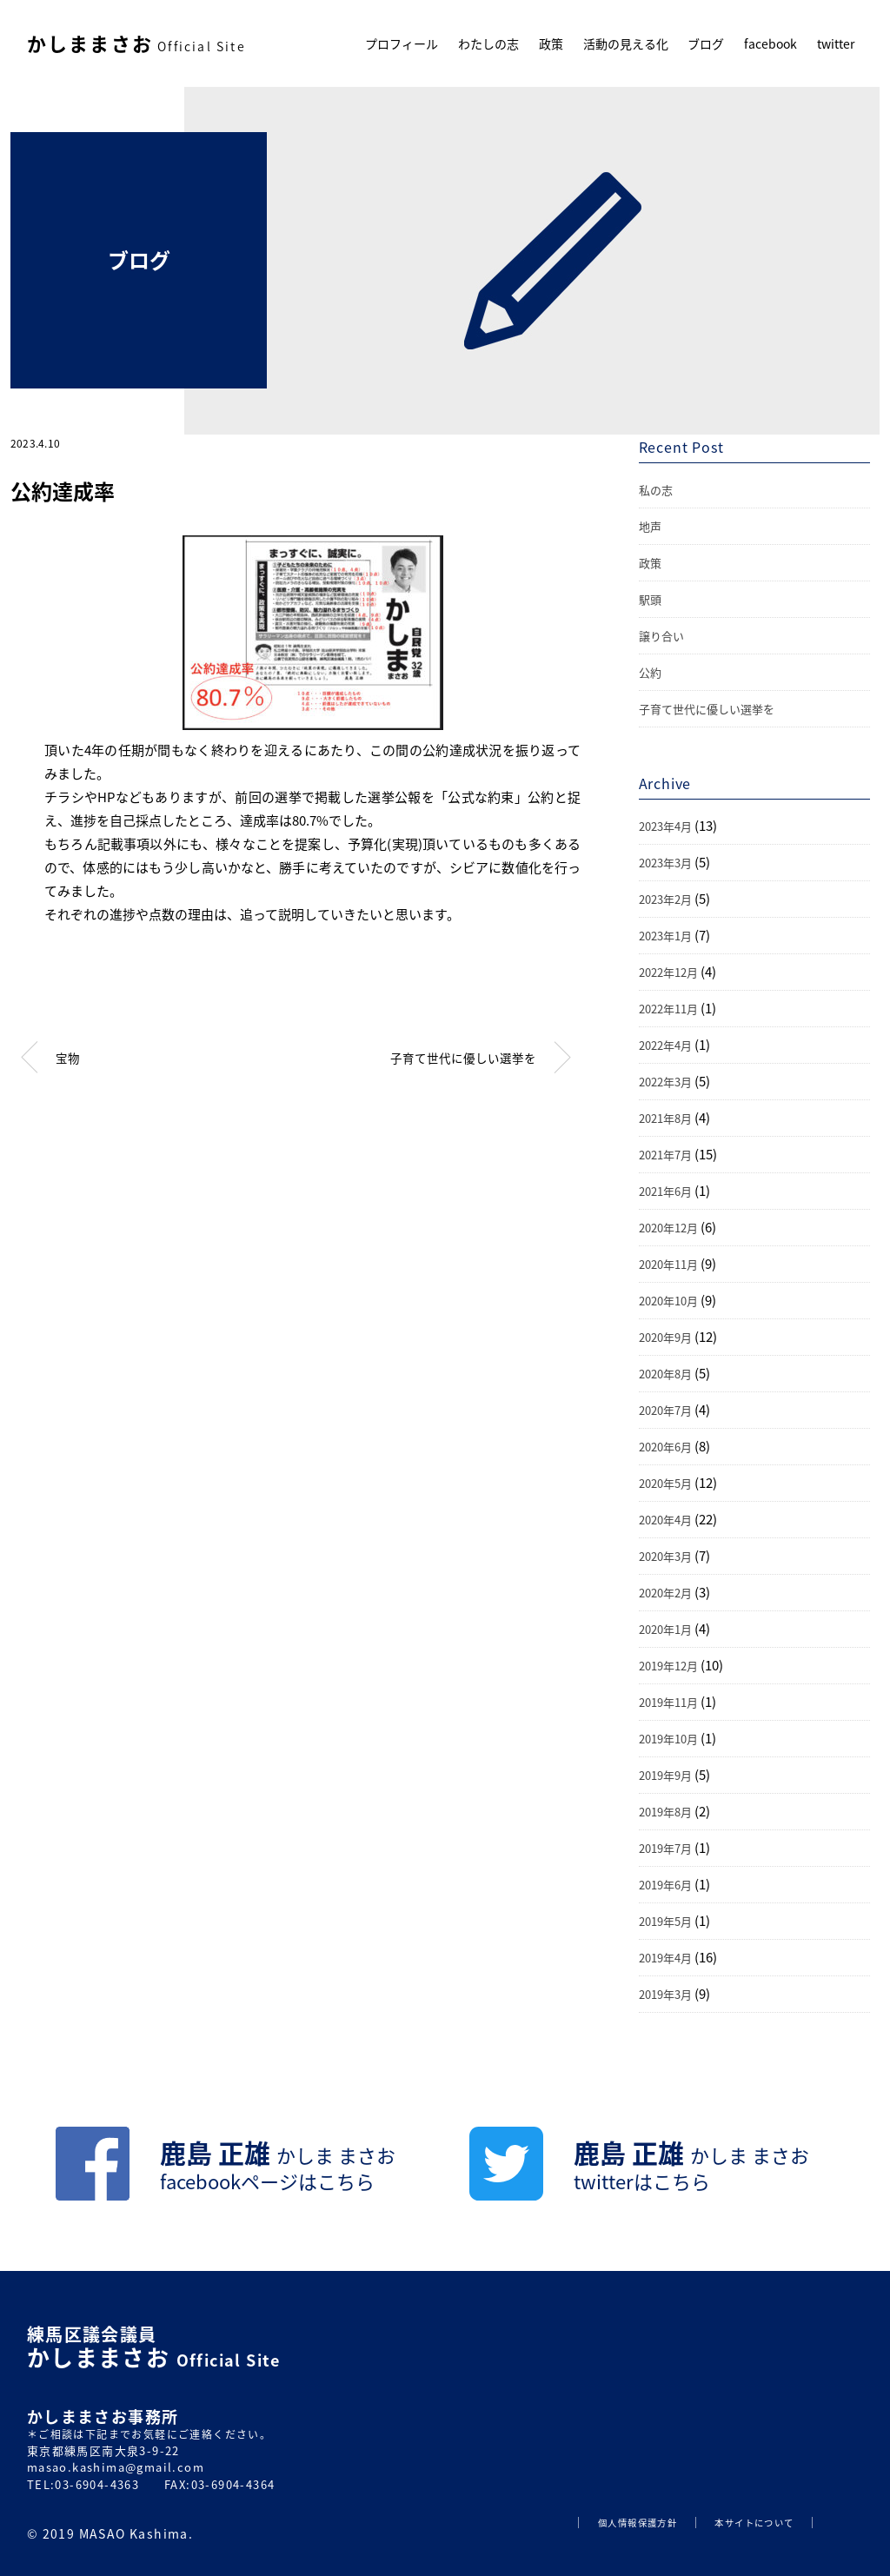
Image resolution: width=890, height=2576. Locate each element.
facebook (770, 43)
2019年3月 (665, 1994)
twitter (835, 43)
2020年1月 (665, 1629)
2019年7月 (665, 1848)
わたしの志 (488, 43)
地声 (650, 526)
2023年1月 (665, 935)
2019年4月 (665, 1957)
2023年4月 (665, 826)
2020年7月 (665, 1410)
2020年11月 (668, 1264)
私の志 (656, 489)
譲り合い (661, 635)
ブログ (705, 43)
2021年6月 (665, 1191)
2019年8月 (665, 1811)
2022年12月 (668, 972)
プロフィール (401, 43)
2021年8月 (665, 1118)
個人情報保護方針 (637, 2522)
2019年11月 (668, 1702)
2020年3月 (665, 1556)
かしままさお (136, 43)
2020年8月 (665, 1373)
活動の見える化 (625, 43)
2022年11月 (668, 1008)
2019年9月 (665, 1775)
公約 (650, 672)
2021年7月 (665, 1154)
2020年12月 (668, 1227)
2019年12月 (668, 1665)
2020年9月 (665, 1337)
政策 (551, 43)
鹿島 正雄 (277, 2166)
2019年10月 (668, 1738)
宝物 (68, 1057)
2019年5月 (665, 1921)
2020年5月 (665, 1483)
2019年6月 (665, 1884)
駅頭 (650, 599)
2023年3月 (665, 862)
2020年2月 (665, 1592)
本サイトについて (754, 2522)
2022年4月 (665, 1045)
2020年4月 (665, 1519)
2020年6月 (665, 1446)
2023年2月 (665, 899)
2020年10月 (668, 1300)
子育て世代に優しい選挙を (463, 1057)
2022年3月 (665, 1081)
